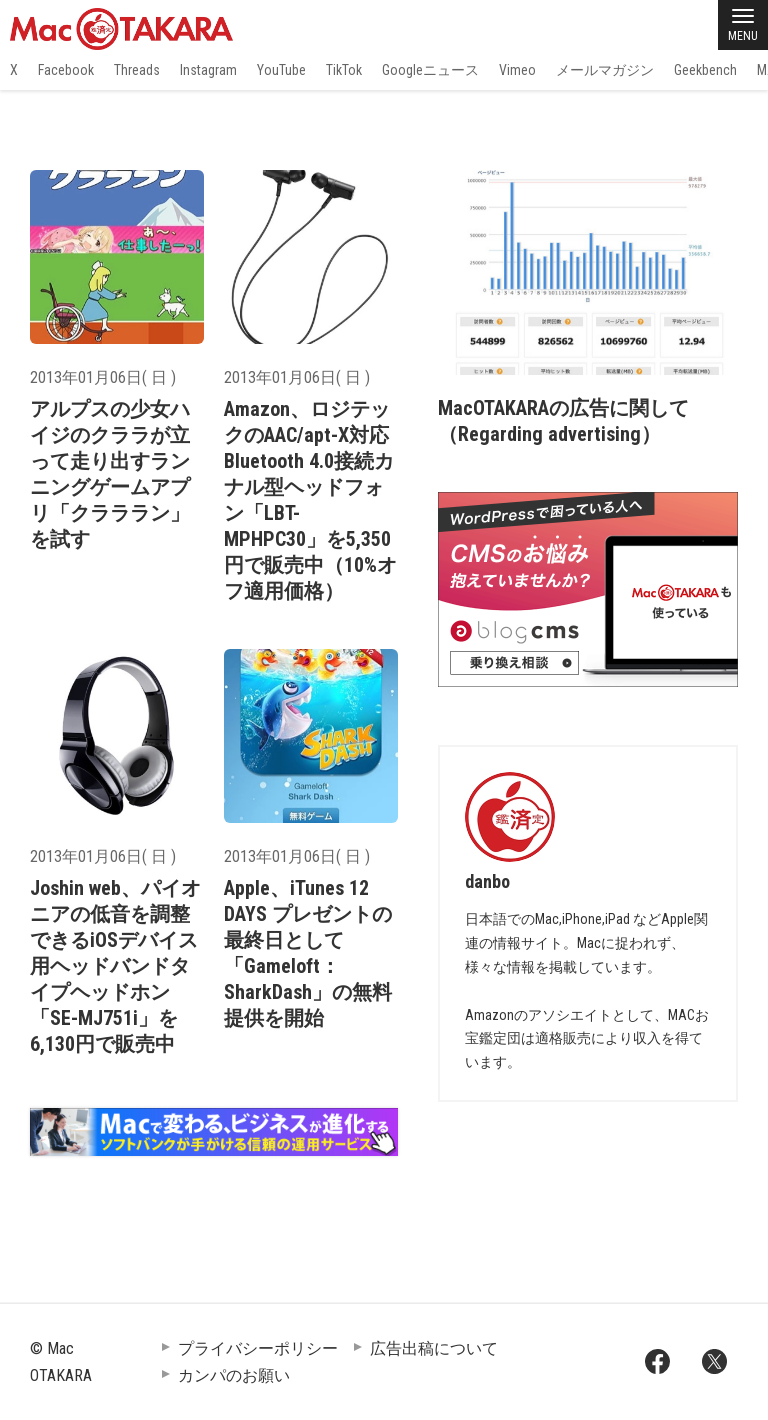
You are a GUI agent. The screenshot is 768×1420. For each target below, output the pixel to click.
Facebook (66, 70)
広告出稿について (434, 1348)
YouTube (281, 70)
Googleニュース (430, 70)
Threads (137, 70)
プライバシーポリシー (258, 1348)
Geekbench (705, 70)
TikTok (344, 70)
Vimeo (517, 70)
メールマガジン (605, 70)
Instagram (208, 70)
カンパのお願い (234, 1375)
